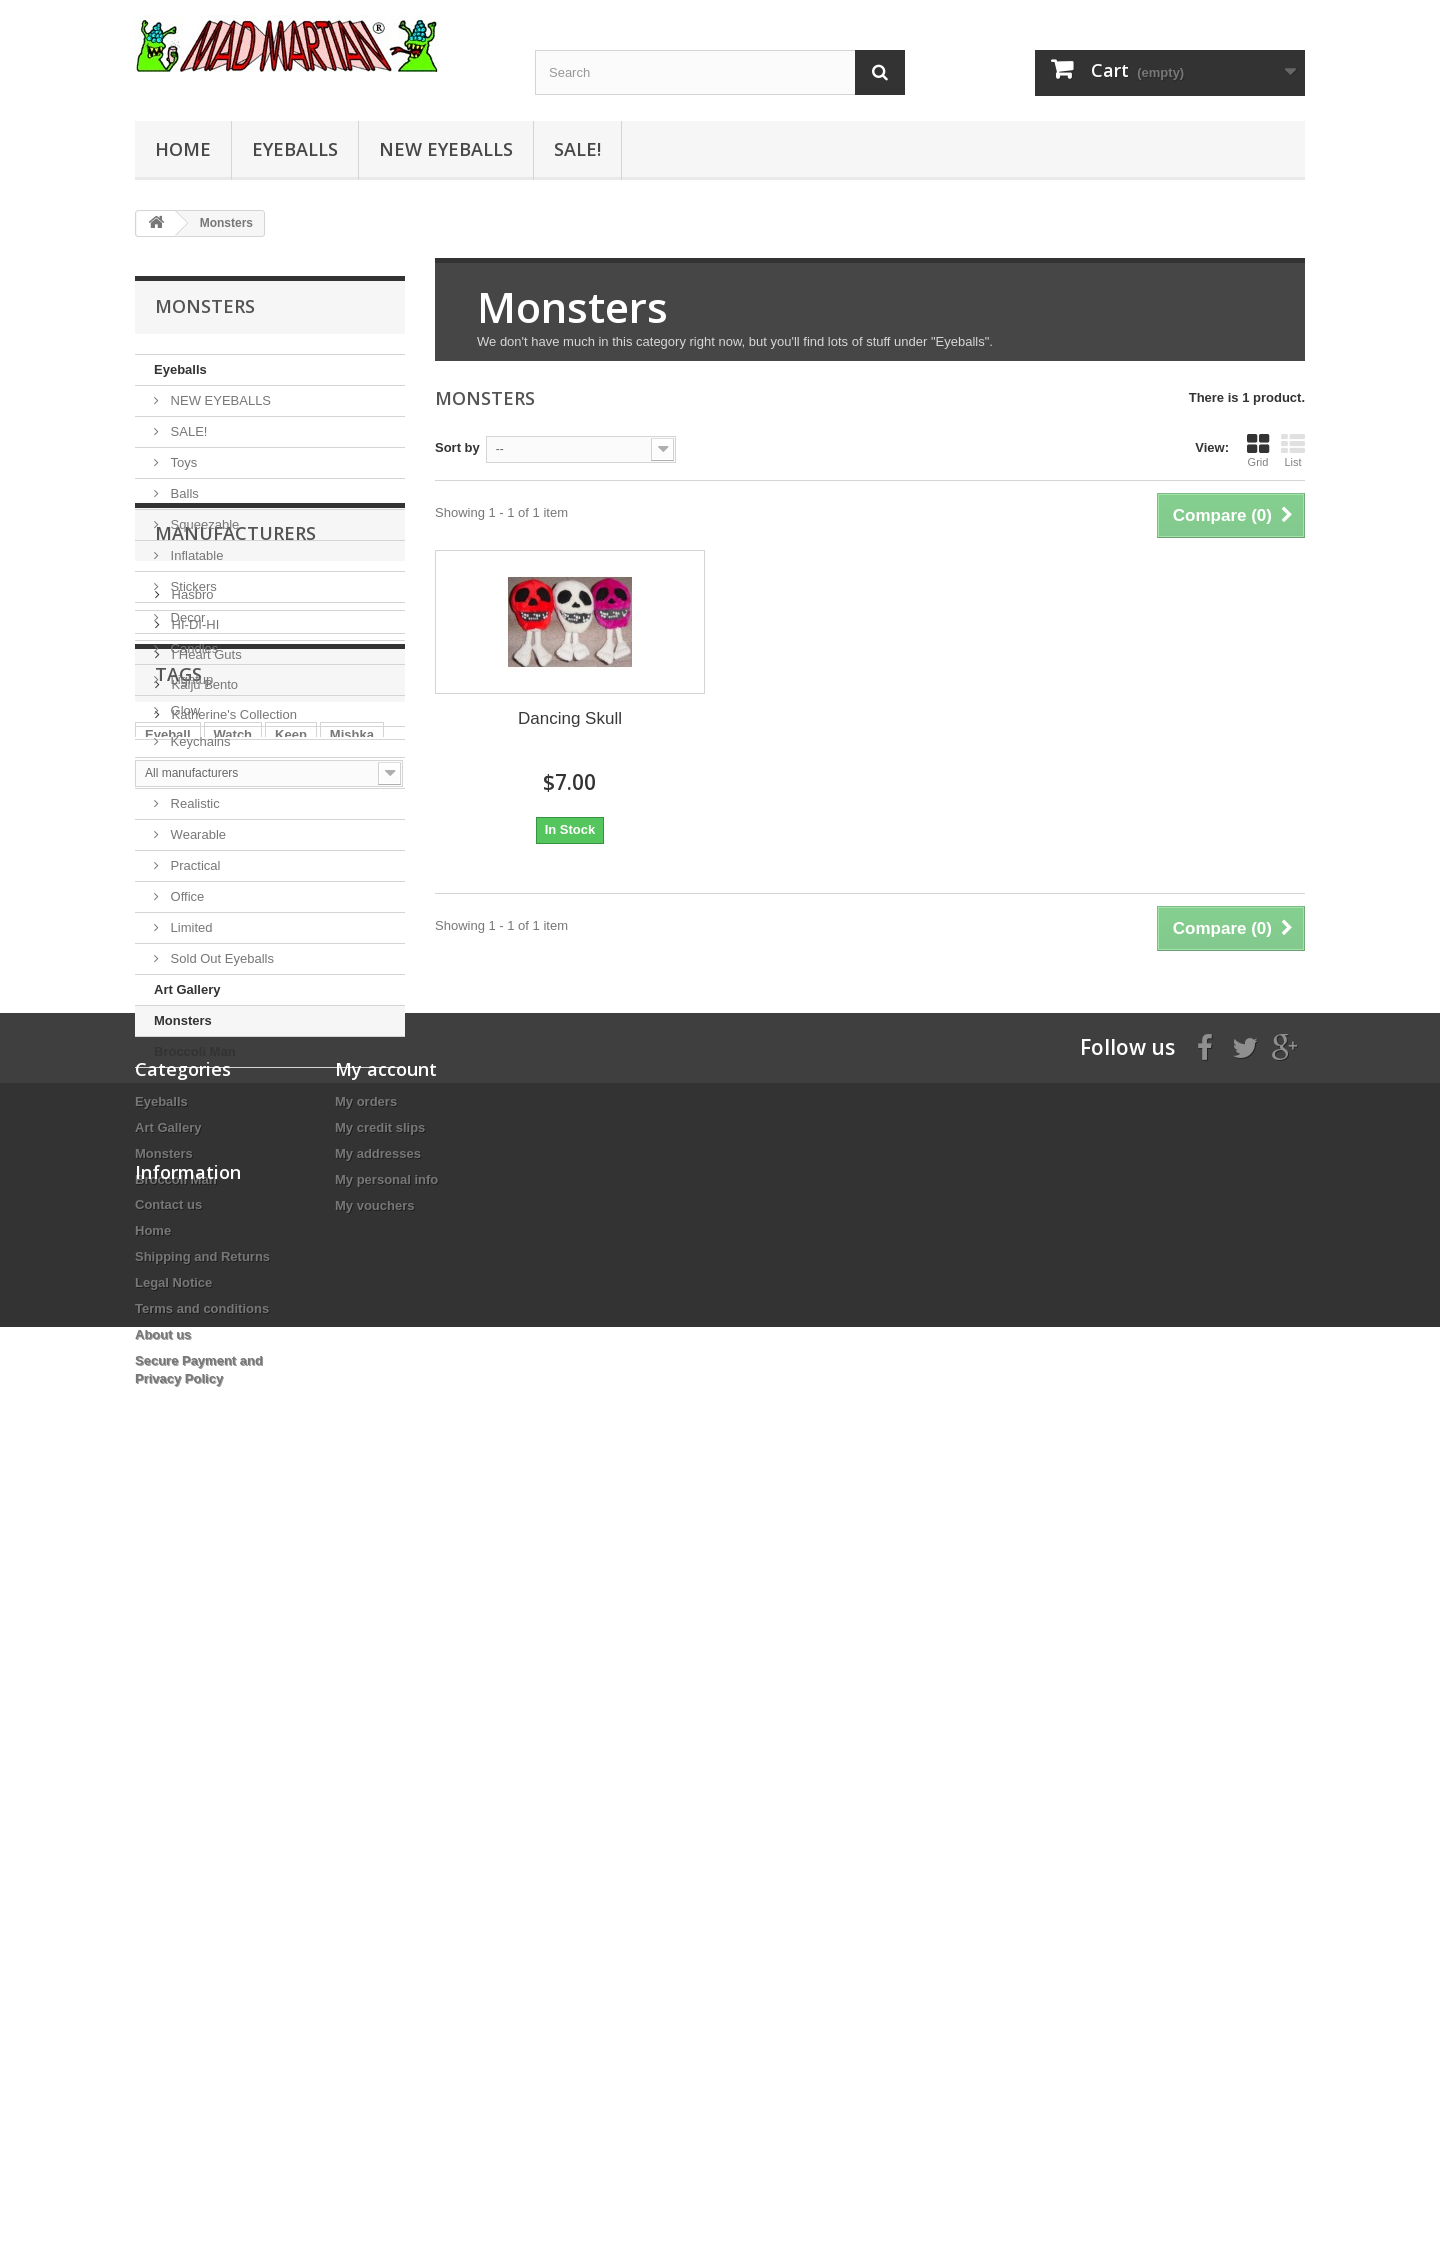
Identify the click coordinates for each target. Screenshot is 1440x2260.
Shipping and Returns (202, 2011)
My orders (366, 1740)
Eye (156, 1524)
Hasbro (191, 1181)
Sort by (457, 447)
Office (185, 896)
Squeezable (203, 524)
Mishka (352, 1494)
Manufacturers (235, 1128)
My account (386, 1708)
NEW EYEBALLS (446, 149)
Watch (233, 1494)
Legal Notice (173, 2037)
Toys (182, 462)
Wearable (196, 834)
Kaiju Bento (203, 1271)
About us (163, 2089)
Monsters (183, 1020)
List (1293, 450)
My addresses (378, 1792)
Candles (192, 648)
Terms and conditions (202, 2063)
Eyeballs (295, 149)
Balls (183, 493)
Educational (203, 772)
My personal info (386, 1818)
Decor (186, 617)
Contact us (168, 1959)
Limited (190, 927)
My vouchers (374, 1844)
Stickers (192, 586)
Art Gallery (187, 989)
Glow (183, 710)
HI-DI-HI (193, 1211)
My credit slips (380, 1766)
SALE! (577, 149)
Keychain (232, 1554)
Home (183, 149)
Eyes (282, 1524)
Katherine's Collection (232, 1301)
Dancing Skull (570, 718)
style (335, 1524)
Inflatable (195, 555)
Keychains (199, 741)
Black (162, 1554)
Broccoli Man (195, 1051)
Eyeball (168, 1494)
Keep (291, 1494)
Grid (1258, 450)
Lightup (190, 679)
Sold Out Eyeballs (220, 958)
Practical (193, 865)
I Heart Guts (205, 1241)
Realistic (193, 803)
